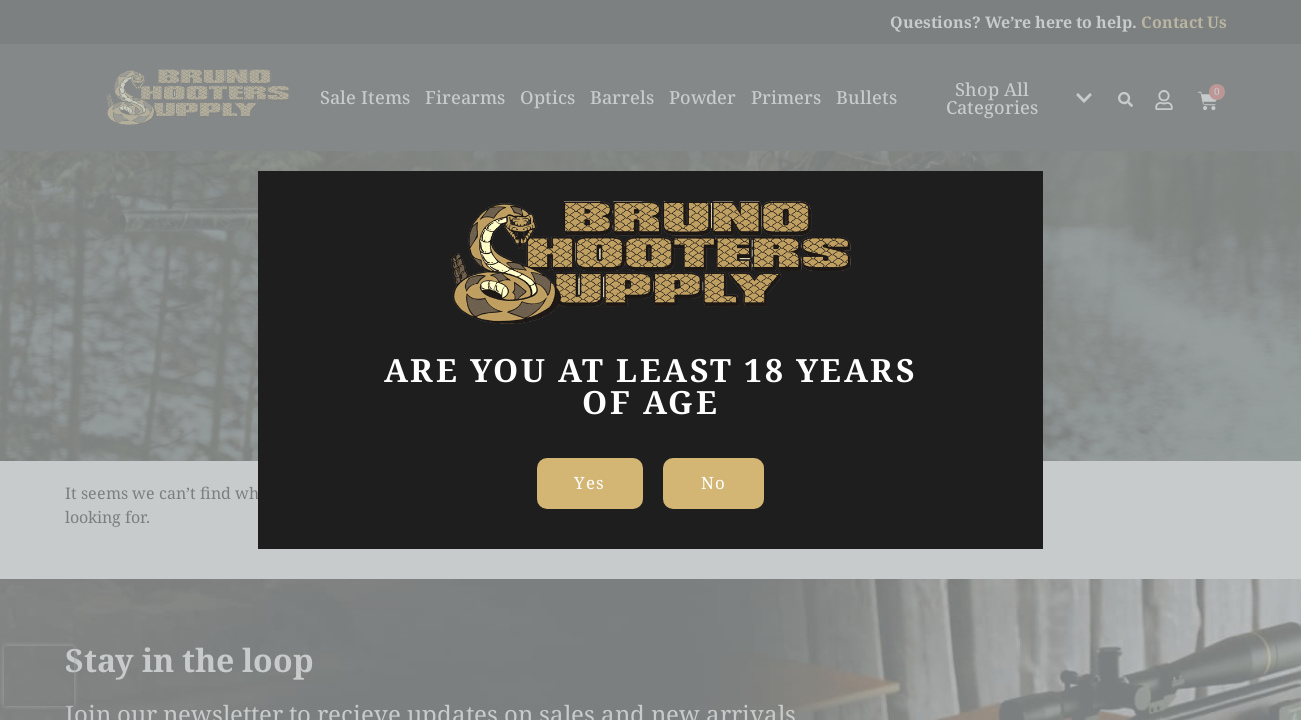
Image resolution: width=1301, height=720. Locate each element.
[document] (650, 360)
